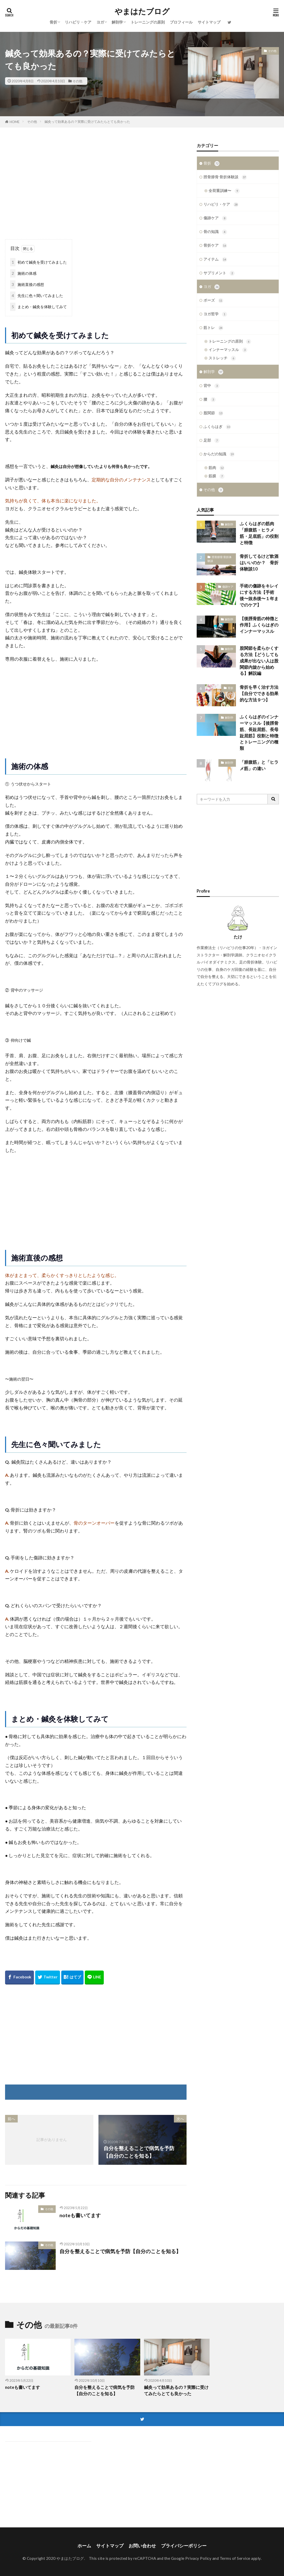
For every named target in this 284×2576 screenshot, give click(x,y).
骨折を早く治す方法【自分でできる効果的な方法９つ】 (259, 693)
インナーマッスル (228, 349)
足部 (211, 440)
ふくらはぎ (217, 426)
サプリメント (219, 273)
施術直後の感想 (27, 284)
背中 (211, 385)
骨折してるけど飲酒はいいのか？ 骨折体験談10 (259, 563)
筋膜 (217, 476)
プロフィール (181, 22)
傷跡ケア (215, 218)
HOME (14, 121)
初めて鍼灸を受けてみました (38, 262)
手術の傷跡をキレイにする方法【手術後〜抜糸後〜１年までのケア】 (259, 595)
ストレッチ (222, 358)
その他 (77, 81)
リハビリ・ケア (78, 22)
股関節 (213, 413)
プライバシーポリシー (184, 2545)
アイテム (215, 259)
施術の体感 (23, 273)
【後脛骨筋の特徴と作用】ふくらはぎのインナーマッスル (259, 625)
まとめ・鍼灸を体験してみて (38, 307)
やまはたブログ (142, 11)
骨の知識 (215, 231)
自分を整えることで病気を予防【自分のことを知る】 (120, 2251)
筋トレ (213, 327)
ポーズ (213, 300)
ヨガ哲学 (215, 314)
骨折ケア (215, 245)
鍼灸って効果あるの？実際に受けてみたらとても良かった (87, 122)
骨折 (53, 22)
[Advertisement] (95, 178)
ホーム (84, 2545)
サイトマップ (209, 22)
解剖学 (117, 22)
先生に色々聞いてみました (36, 295)
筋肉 (217, 467)
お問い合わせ (142, 2545)
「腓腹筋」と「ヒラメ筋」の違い (259, 765)
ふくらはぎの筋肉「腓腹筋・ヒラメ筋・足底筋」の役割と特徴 (259, 533)
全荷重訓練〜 (224, 190)
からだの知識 (219, 454)
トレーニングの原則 (148, 22)
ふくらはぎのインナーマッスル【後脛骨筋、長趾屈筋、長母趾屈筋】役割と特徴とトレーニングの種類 (259, 732)
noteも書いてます (80, 2215)
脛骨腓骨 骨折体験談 (225, 177)
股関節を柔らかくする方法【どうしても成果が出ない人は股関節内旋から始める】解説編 (259, 661)
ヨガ (100, 22)
